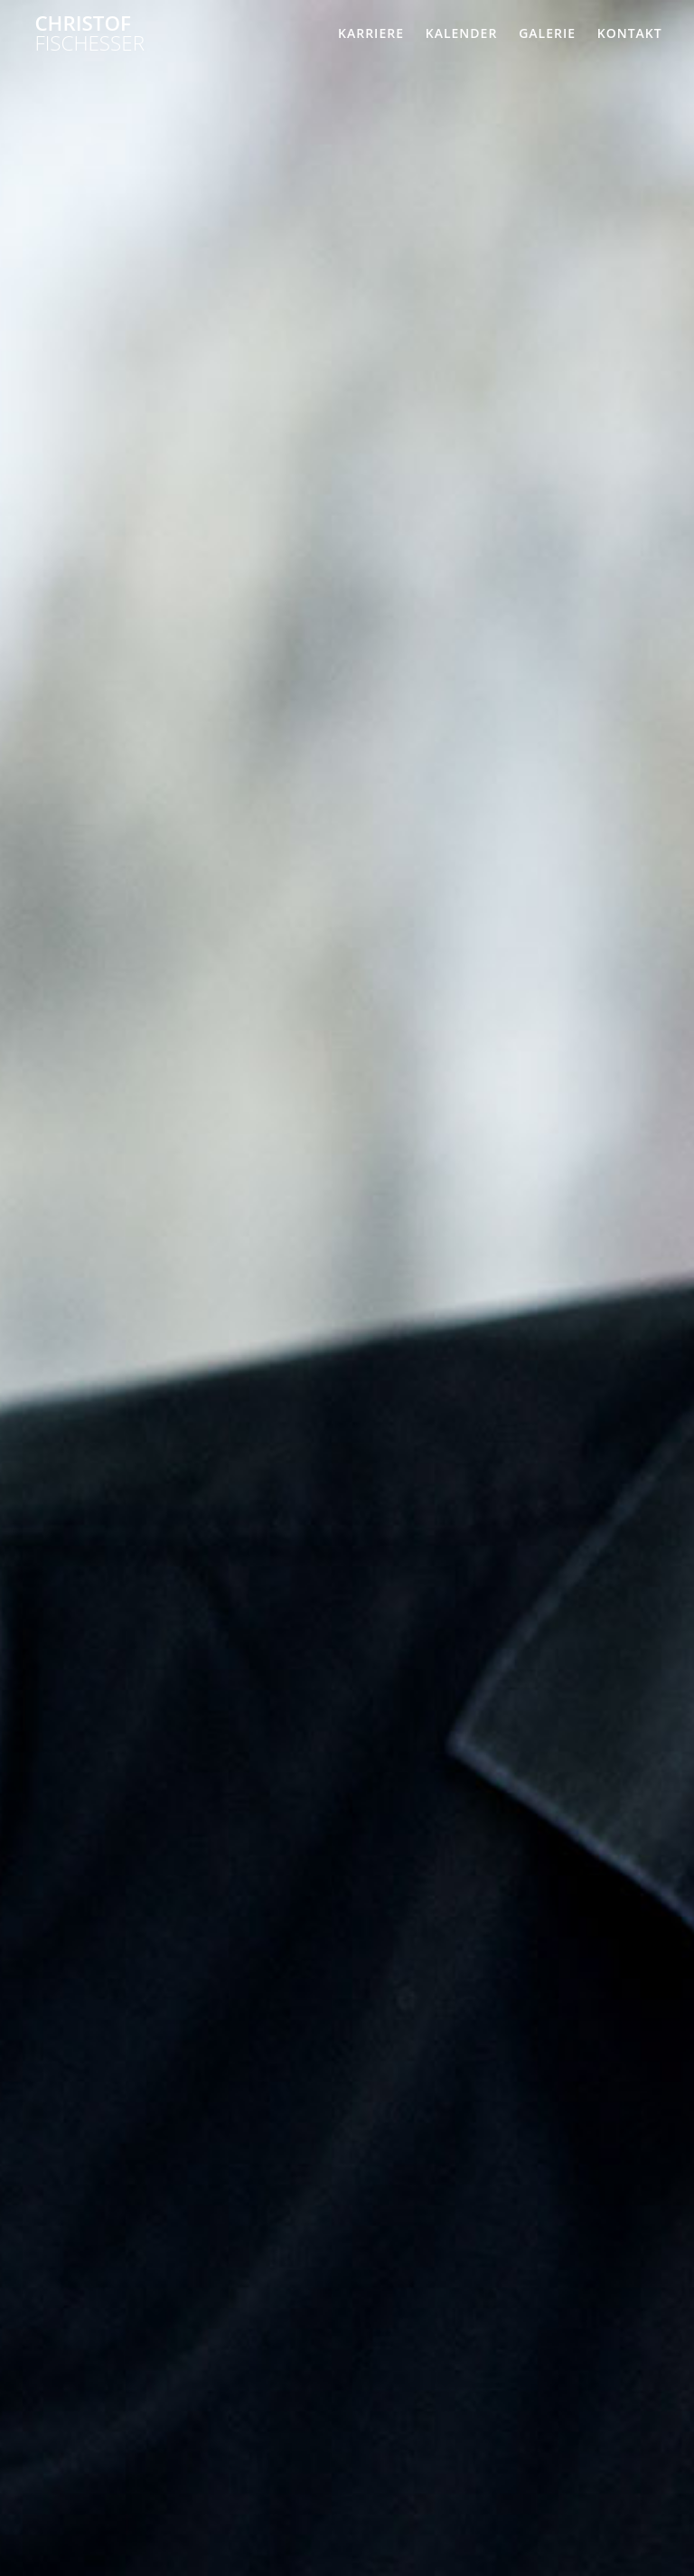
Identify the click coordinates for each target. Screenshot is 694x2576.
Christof (89, 34)
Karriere (371, 33)
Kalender (462, 33)
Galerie (547, 33)
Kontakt (629, 33)
